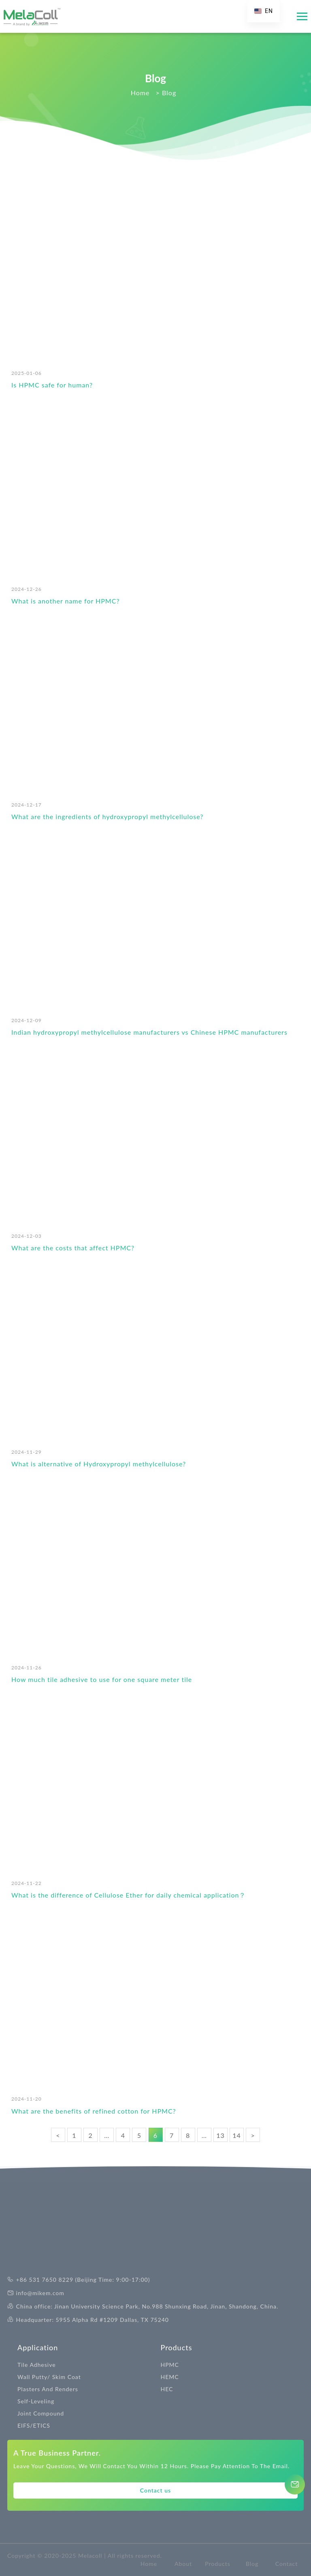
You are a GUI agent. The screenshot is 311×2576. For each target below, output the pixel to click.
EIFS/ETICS (33, 2425)
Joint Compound (40, 2413)
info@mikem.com (40, 2292)
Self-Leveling (35, 2401)
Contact (286, 2563)
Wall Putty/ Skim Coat (49, 2376)
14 (236, 2135)
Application (37, 2347)
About (183, 2563)
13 (220, 2135)
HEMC (170, 2376)
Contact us (155, 2490)
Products (176, 2347)
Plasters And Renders (47, 2389)
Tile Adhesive (36, 2364)
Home (149, 2563)
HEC (167, 2389)
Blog (252, 2563)
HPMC (170, 2364)
